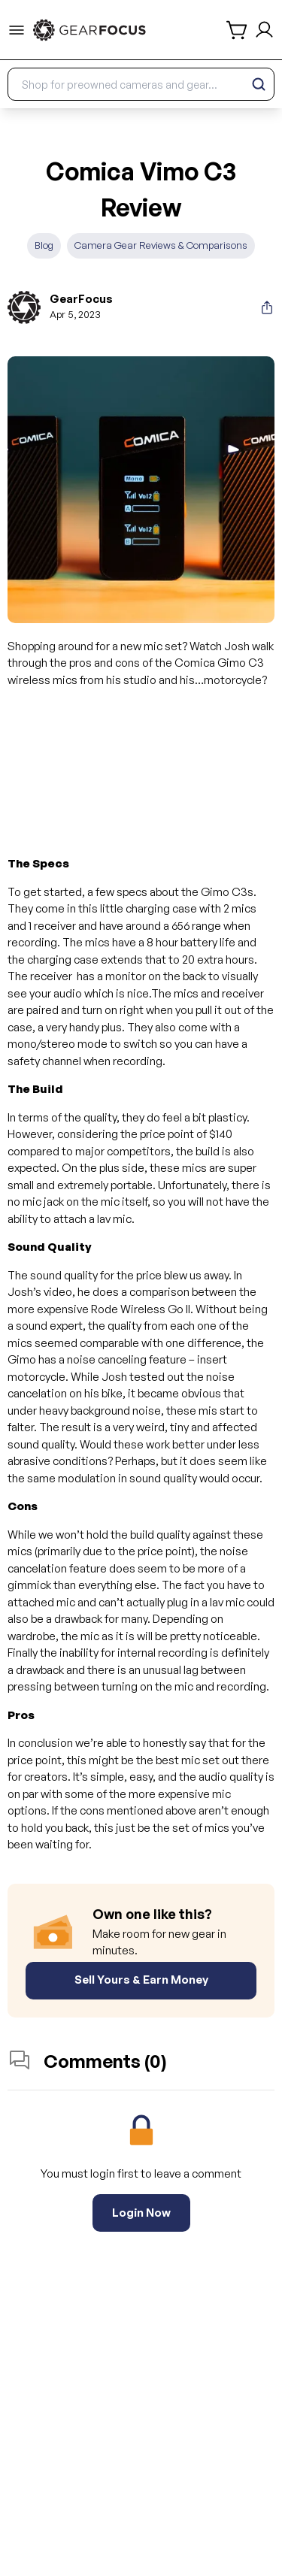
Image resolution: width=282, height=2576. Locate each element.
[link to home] (89, 30)
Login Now (141, 2212)
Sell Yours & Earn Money (141, 1979)
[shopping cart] (237, 30)
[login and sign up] (264, 30)
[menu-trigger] (17, 30)
